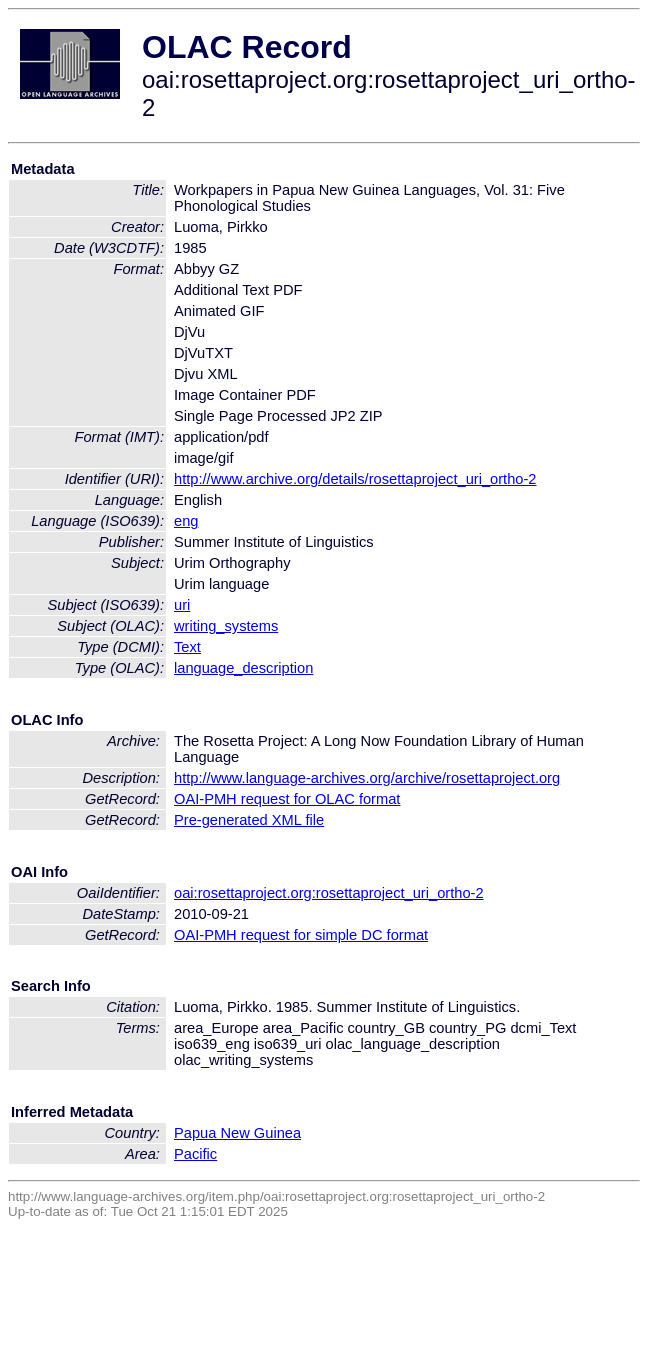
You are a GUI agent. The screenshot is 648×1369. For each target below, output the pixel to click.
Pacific (195, 1154)
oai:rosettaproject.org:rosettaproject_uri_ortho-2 (329, 893)
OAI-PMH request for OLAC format (287, 799)
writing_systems (226, 626)
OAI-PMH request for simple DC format (301, 935)
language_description (243, 668)
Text (187, 647)
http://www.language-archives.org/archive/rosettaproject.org (367, 778)
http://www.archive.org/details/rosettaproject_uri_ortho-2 (355, 479)
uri (182, 605)
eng (186, 521)
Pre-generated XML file (249, 820)
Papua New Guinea (237, 1133)
